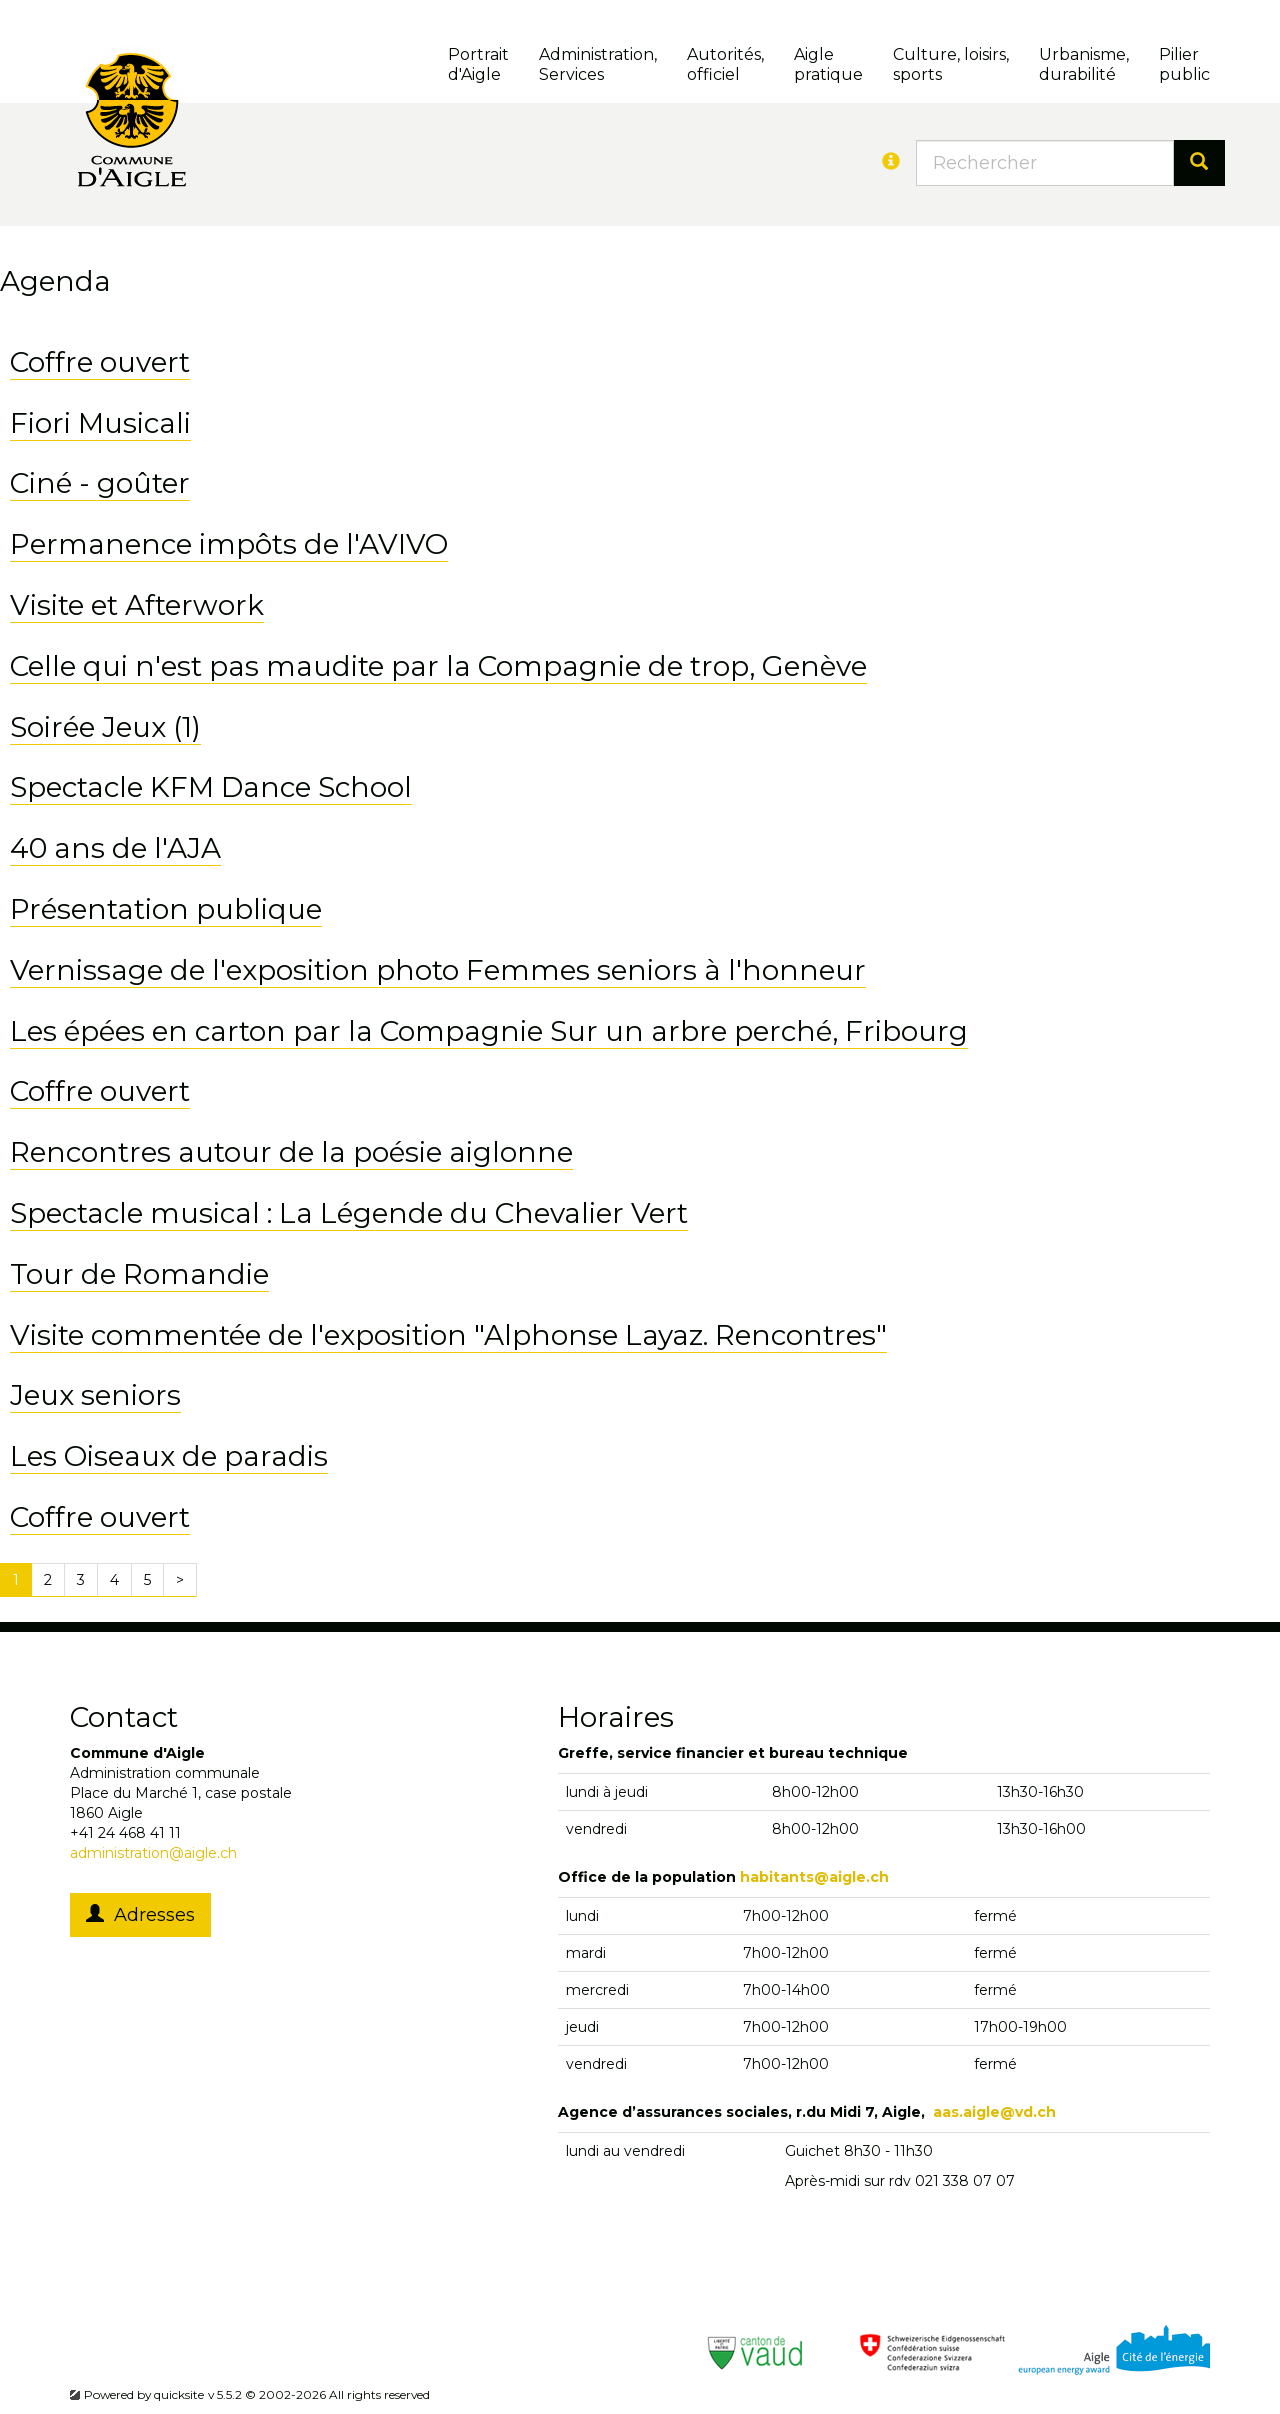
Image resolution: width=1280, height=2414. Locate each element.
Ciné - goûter (100, 483)
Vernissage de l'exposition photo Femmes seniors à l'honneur (438, 970)
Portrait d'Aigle (478, 64)
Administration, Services (598, 64)
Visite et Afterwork (137, 605)
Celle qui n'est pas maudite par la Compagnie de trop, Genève (438, 666)
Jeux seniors (95, 1395)
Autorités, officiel (725, 64)
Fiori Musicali (100, 423)
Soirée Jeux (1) (105, 727)
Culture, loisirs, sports (951, 64)
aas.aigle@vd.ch (994, 2112)
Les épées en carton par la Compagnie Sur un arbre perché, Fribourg (489, 1031)
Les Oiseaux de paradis (169, 1456)
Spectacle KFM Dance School (211, 787)
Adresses (140, 1915)
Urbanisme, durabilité (1084, 64)
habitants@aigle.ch (814, 1877)
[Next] (180, 1580)
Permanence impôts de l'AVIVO (229, 544)
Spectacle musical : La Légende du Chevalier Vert (349, 1213)
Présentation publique (166, 909)
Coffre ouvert (100, 362)
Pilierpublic (1184, 64)
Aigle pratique (828, 64)
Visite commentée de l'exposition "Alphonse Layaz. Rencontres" (448, 1335)
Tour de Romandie (139, 1274)
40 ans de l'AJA (115, 848)
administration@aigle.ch (153, 1853)
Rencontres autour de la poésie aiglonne (291, 1152)
